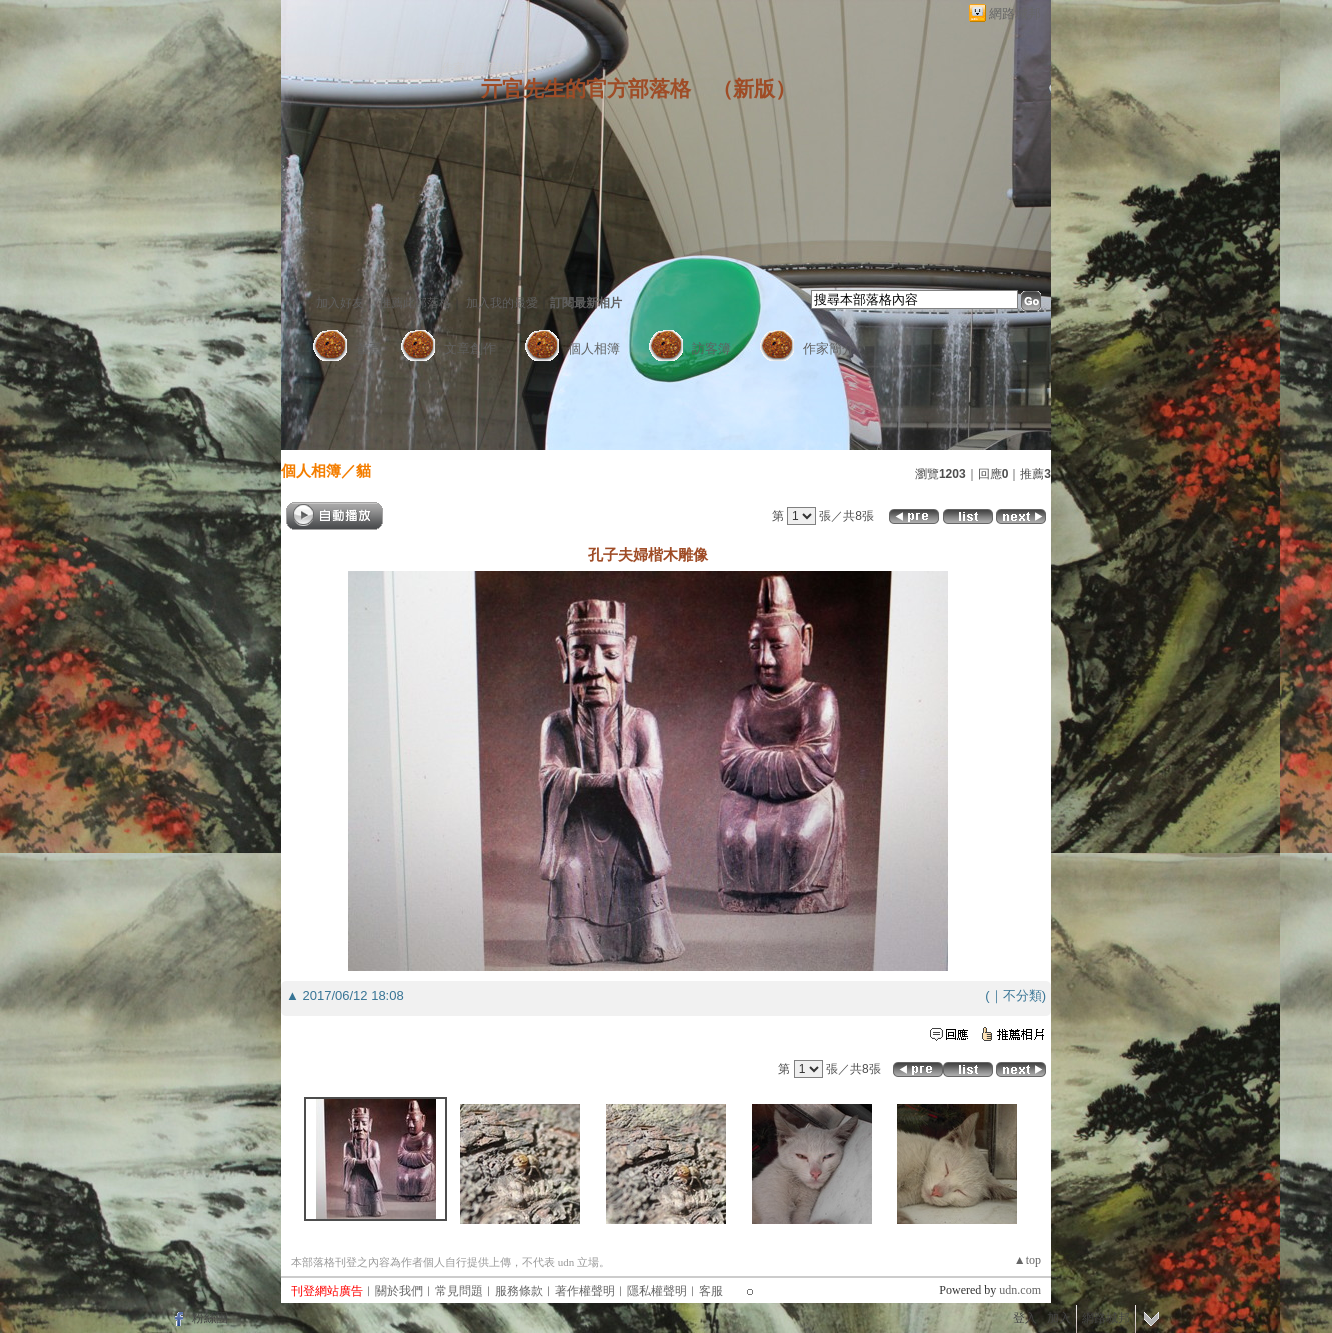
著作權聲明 (585, 1291)
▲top (1027, 1260)
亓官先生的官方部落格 (586, 89)
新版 (754, 89)
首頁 (369, 348)
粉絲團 (210, 1318)
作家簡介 (829, 348)
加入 (1059, 1318)
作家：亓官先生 (483, 68)
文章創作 (470, 348)
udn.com (1020, 1290)
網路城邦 (1015, 13)
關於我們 (399, 1291)
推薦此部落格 (415, 303)
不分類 (1022, 995)
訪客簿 (711, 348)
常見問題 (459, 1291)
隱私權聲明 (657, 1291)
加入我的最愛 (502, 303)
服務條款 (519, 1291)
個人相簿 (594, 348)
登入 (1025, 1318)
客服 (711, 1291)
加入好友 (340, 303)
